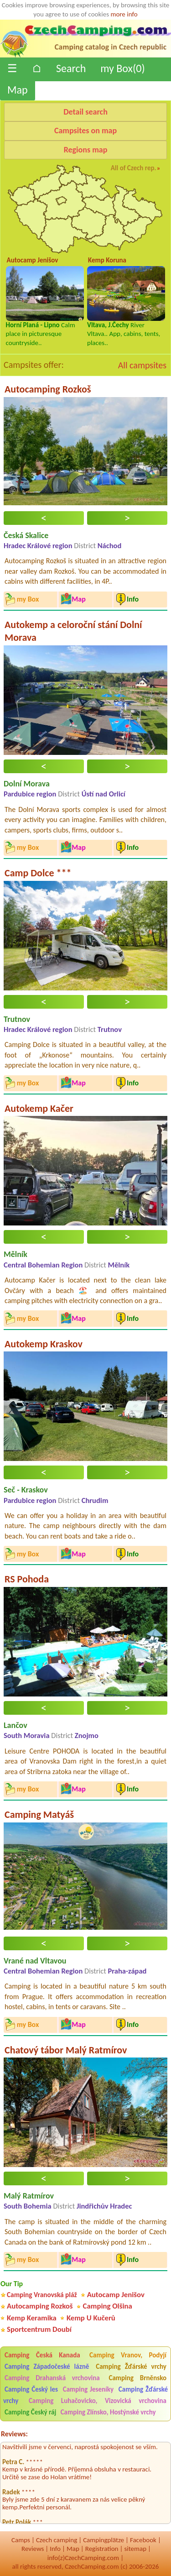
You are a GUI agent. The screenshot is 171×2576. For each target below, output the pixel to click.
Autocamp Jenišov (116, 2294)
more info (123, 14)
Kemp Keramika (32, 2318)
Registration (102, 2549)
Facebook (143, 2540)
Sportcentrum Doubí (39, 2329)
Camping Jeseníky (88, 2389)
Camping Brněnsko (137, 2378)
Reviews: (14, 2433)
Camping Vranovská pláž (42, 2294)
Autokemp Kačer (39, 1108)
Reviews (32, 2549)
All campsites (142, 365)
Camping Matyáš (39, 1814)
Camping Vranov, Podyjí (127, 2355)
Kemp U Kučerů (91, 2318)
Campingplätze (103, 2540)
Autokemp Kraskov (44, 1344)
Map (17, 89)
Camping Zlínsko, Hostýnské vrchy (108, 2412)
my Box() (122, 68)
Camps (20, 2540)
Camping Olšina (107, 2306)
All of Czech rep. (133, 168)
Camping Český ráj (30, 2412)
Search (71, 68)
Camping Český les (31, 2389)
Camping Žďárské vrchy (131, 2366)
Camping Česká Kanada (42, 2355)
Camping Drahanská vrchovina (52, 2378)
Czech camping (56, 2540)
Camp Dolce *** (38, 873)
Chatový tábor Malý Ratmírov (66, 2050)
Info (55, 2549)
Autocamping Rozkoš (48, 389)
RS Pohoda (27, 1579)
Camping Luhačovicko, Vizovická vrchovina (97, 2401)
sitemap (135, 2549)
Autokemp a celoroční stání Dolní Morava (73, 631)
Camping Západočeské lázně (47, 2366)
